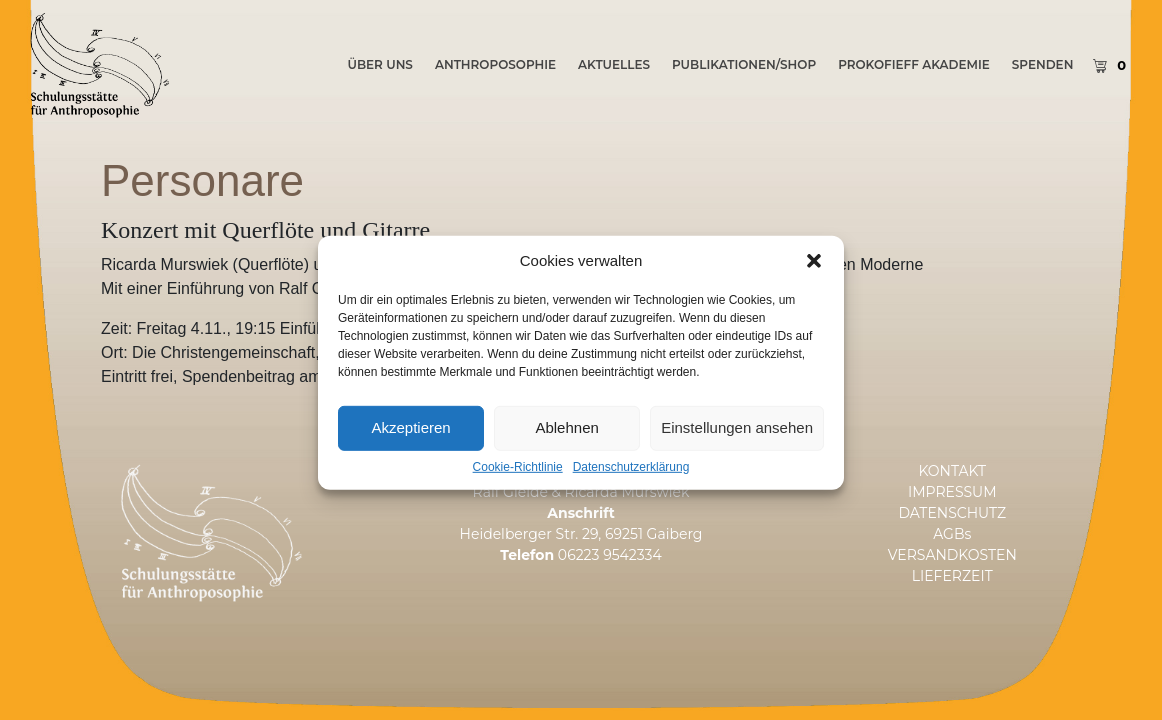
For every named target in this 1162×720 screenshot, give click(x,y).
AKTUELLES (614, 64)
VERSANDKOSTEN (952, 555)
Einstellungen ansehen (737, 457)
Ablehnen (566, 457)
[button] (814, 291)
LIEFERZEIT (952, 576)
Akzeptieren (410, 457)
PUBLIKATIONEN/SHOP (744, 64)
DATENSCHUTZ (952, 513)
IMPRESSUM (952, 492)
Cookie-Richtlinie (518, 497)
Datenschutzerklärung (631, 497)
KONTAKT (952, 471)
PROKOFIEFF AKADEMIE (914, 64)
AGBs (952, 534)
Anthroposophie (495, 64)
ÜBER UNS (379, 64)
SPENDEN (1043, 64)
